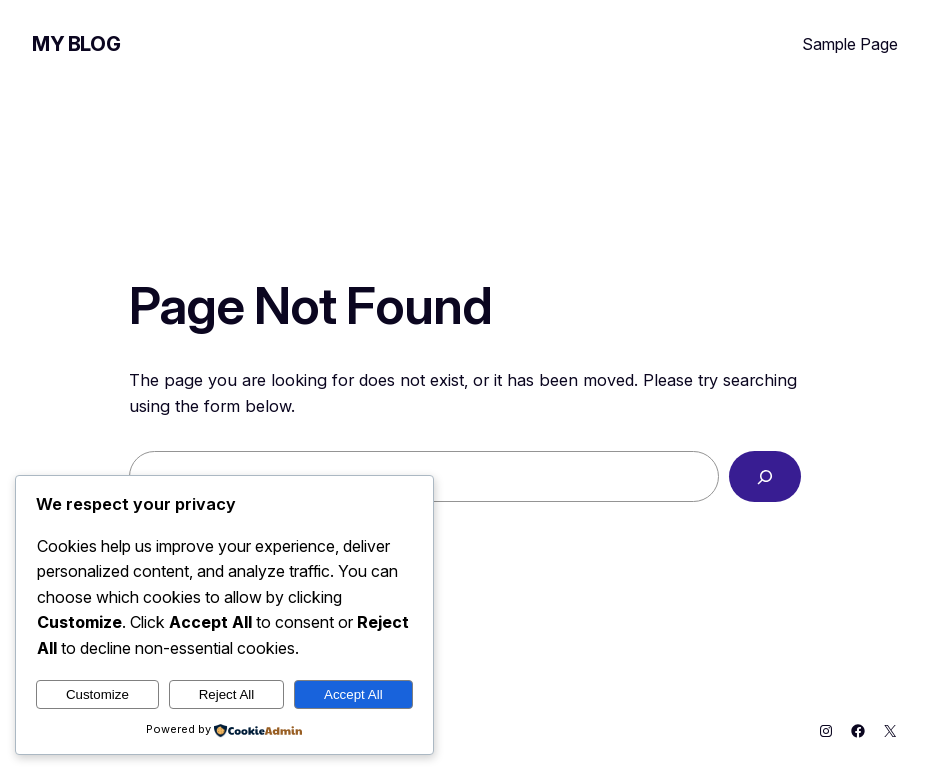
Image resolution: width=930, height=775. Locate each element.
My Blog (76, 44)
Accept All (353, 694)
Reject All (227, 694)
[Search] (765, 476)
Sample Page (850, 44)
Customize (97, 694)
